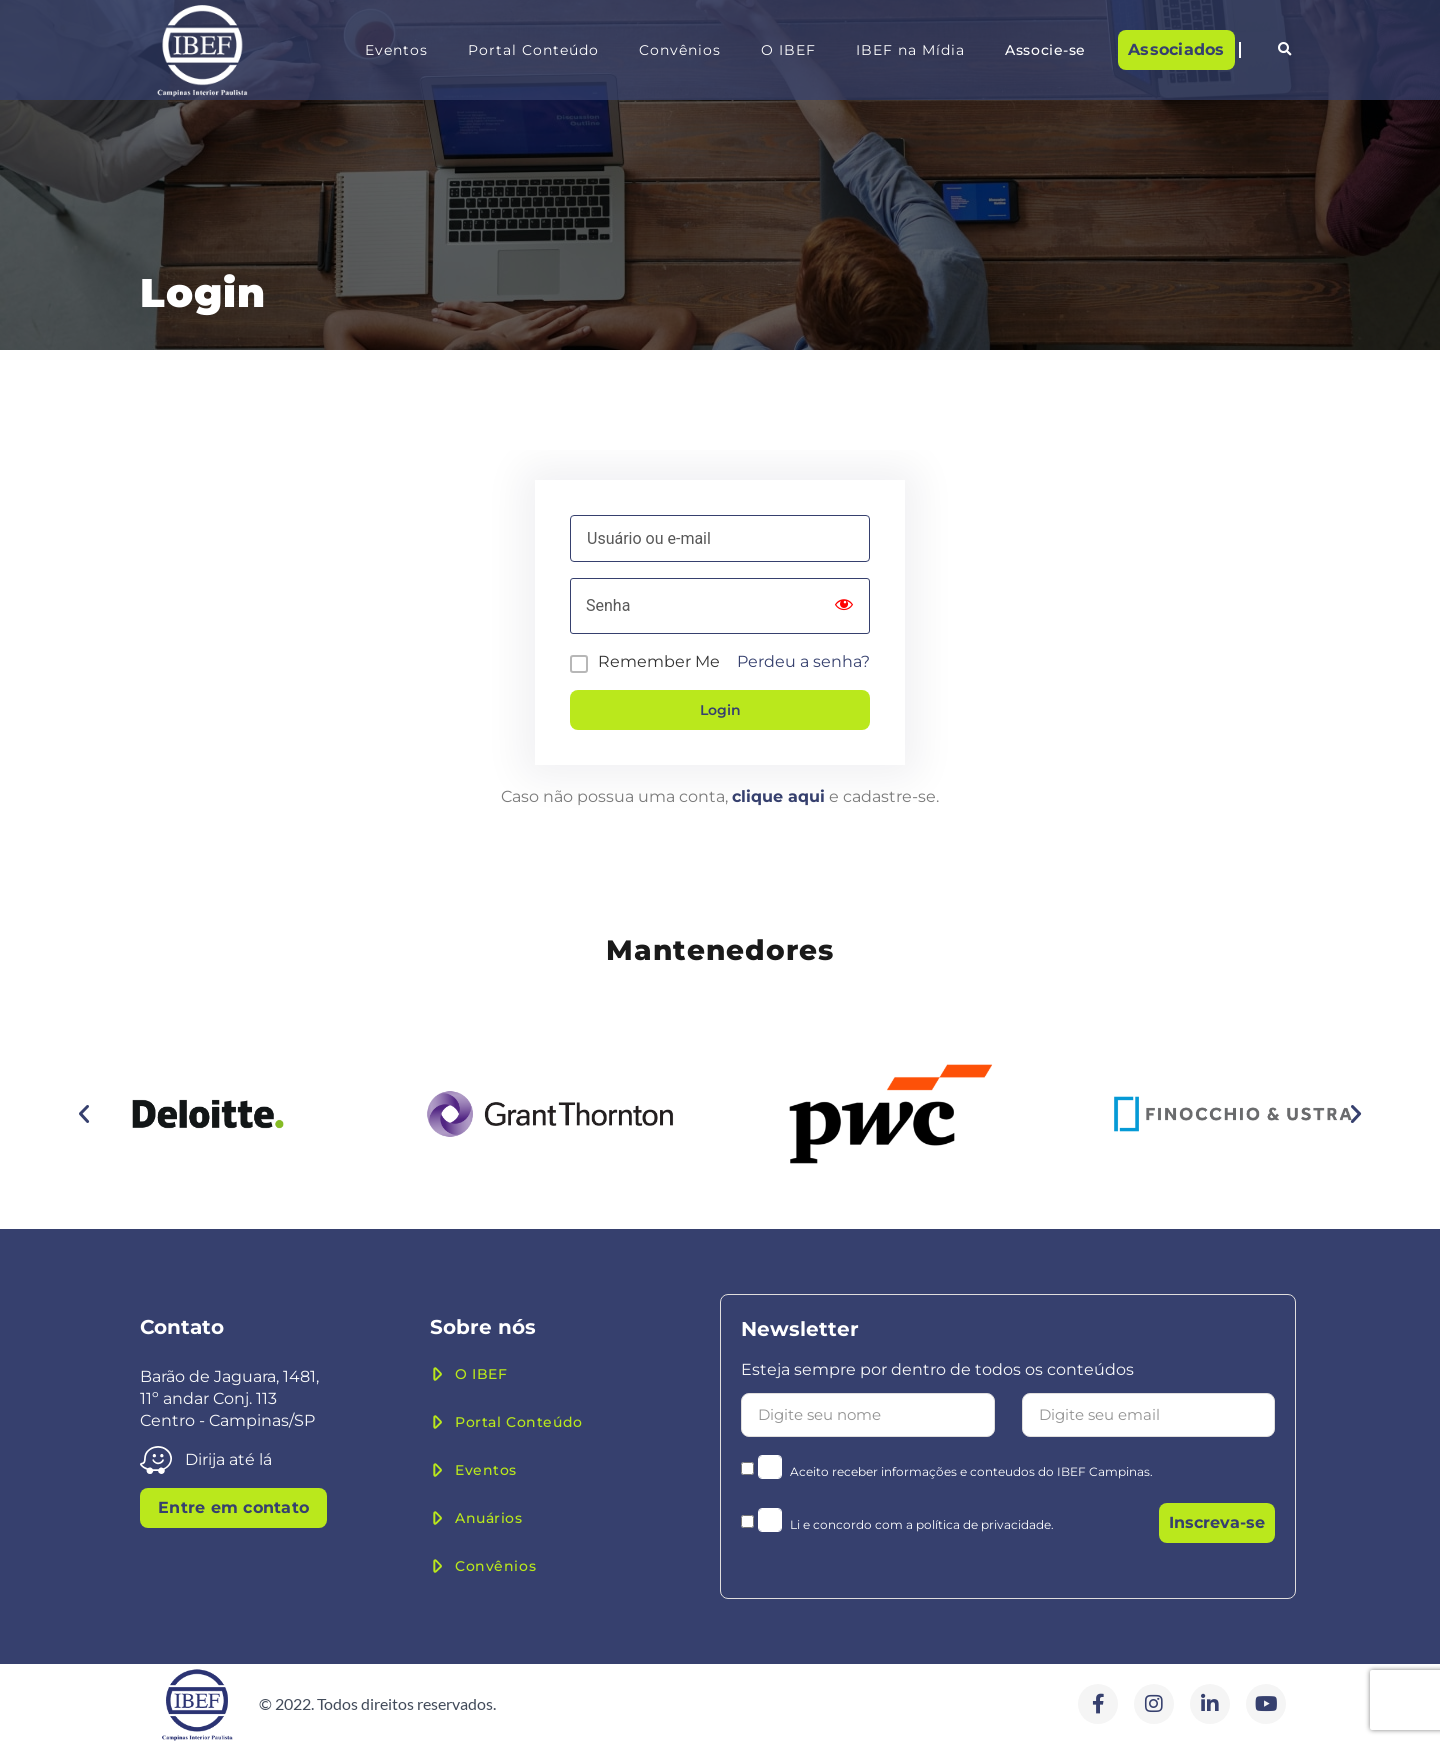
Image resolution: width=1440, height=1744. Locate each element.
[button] (1284, 50)
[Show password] (844, 606)
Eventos (396, 50)
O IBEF (788, 50)
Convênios (680, 50)
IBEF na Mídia (910, 50)
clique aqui (778, 796)
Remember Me (659, 661)
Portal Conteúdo (533, 50)
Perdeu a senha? (803, 661)
